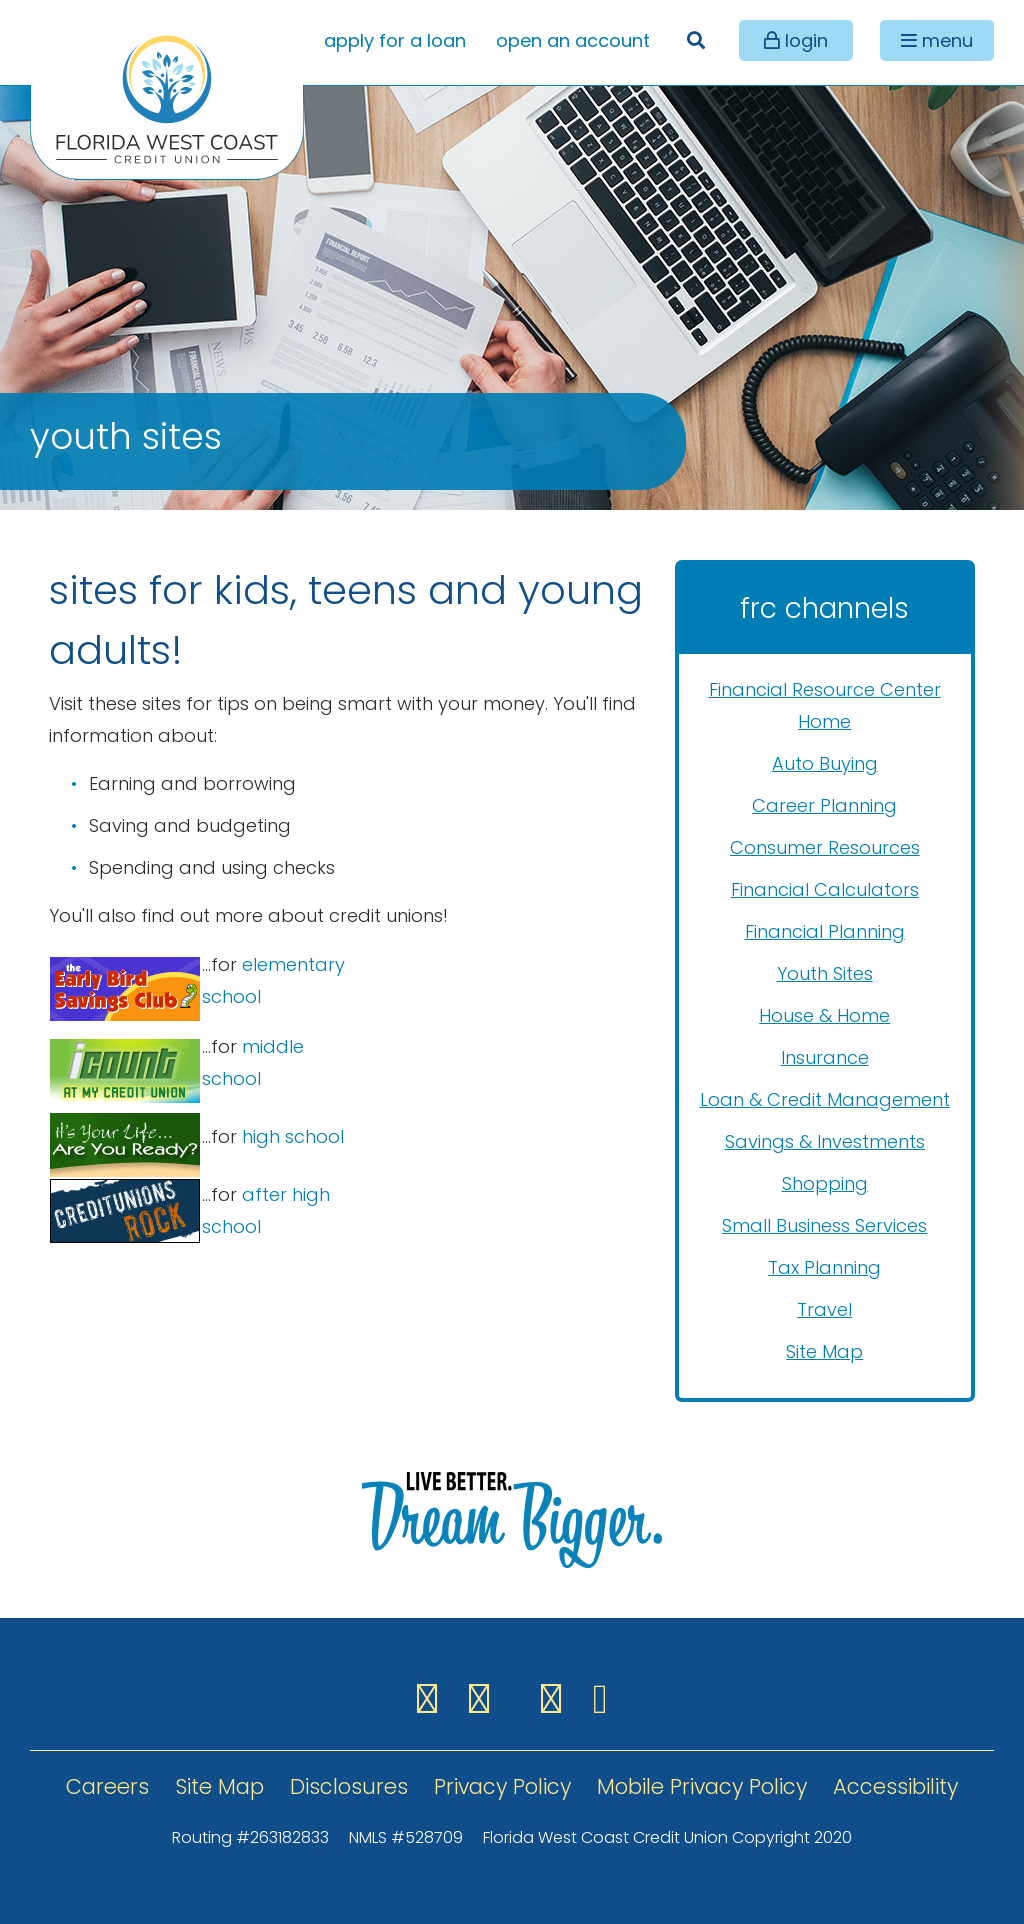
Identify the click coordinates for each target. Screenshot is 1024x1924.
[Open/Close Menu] (937, 40)
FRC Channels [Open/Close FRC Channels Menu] (824, 608)
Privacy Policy (502, 1786)
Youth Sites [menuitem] (825, 973)
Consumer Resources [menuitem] (825, 847)
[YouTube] (600, 1698)
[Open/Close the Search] (695, 40)
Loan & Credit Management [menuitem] (825, 1099)
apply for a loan (395, 40)
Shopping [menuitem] (825, 1183)
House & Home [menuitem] (824, 1015)
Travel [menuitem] (824, 1309)
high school (293, 1136)
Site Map (219, 1786)
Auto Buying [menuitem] (825, 763)
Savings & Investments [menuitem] (825, 1141)
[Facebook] (433, 1698)
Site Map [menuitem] (824, 1351)
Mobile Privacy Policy (702, 1786)
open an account (573, 40)
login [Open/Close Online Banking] (804, 40)
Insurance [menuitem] (825, 1057)
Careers (107, 1786)
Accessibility (895, 1786)
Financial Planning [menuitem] (825, 931)
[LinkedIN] (557, 1698)
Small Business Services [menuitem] (824, 1225)
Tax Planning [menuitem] (824, 1267)
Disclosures (349, 1786)
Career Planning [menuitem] (824, 805)
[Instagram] (485, 1698)
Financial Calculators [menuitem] (825, 889)
